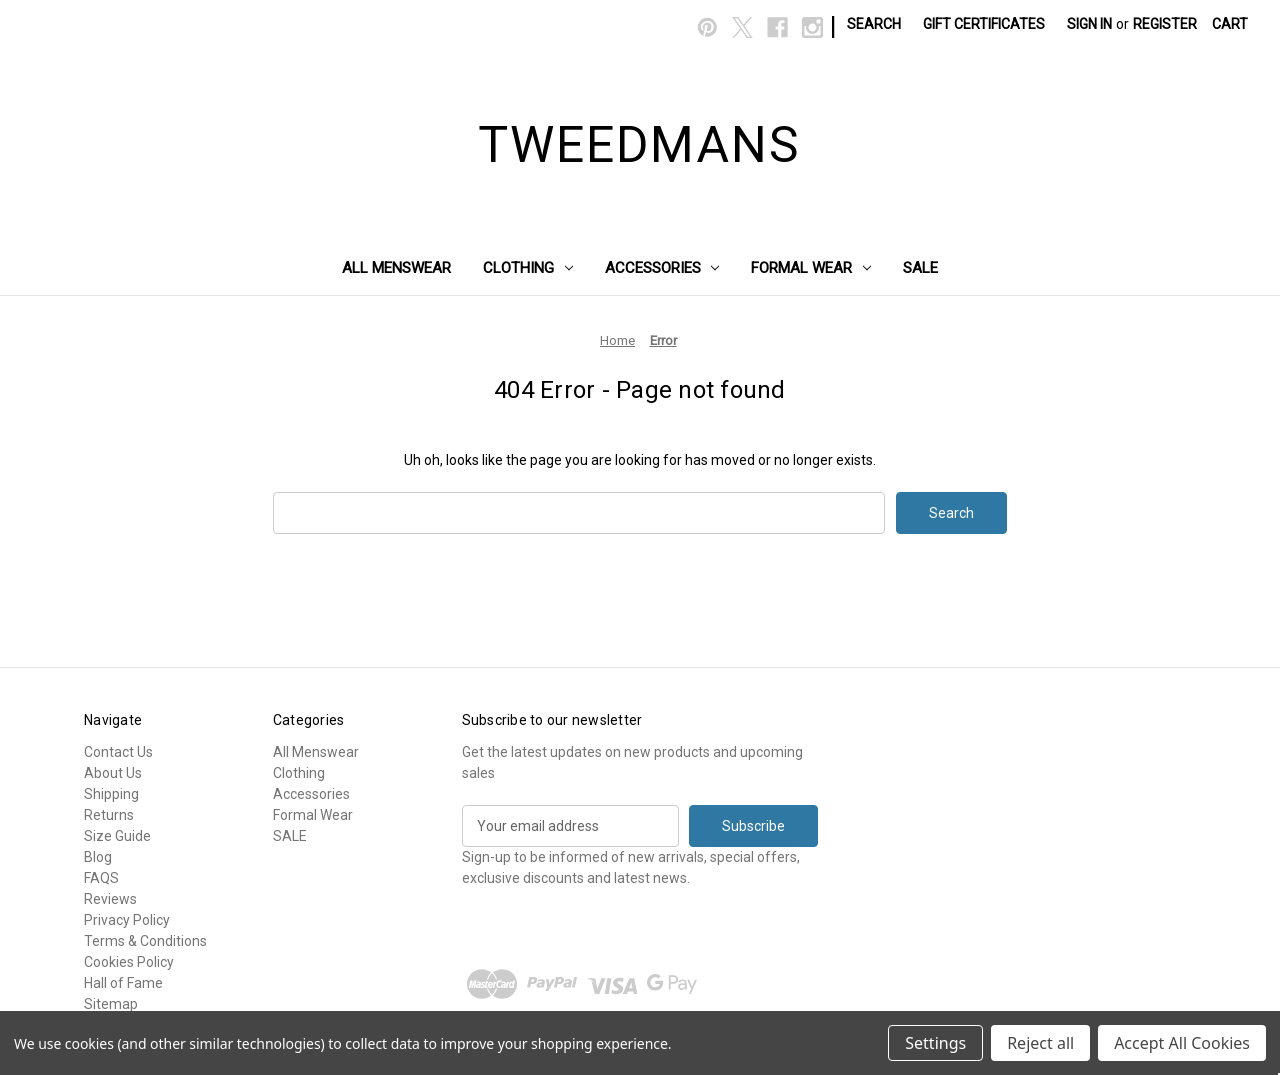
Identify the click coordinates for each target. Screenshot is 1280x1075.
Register (1165, 24)
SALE (920, 268)
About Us (113, 773)
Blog (98, 857)
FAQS (101, 878)
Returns (109, 815)
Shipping (111, 794)
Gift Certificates (984, 24)
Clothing (528, 268)
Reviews (110, 899)
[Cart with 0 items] (1230, 24)
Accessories (662, 268)
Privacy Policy (127, 920)
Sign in (1089, 24)
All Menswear (396, 268)
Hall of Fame (123, 983)
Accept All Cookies (1182, 1043)
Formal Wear (811, 268)
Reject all (1040, 1043)
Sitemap (111, 1004)
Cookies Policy (129, 962)
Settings (935, 1043)
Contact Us (118, 752)
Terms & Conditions (145, 941)
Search (874, 24)
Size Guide (117, 836)
